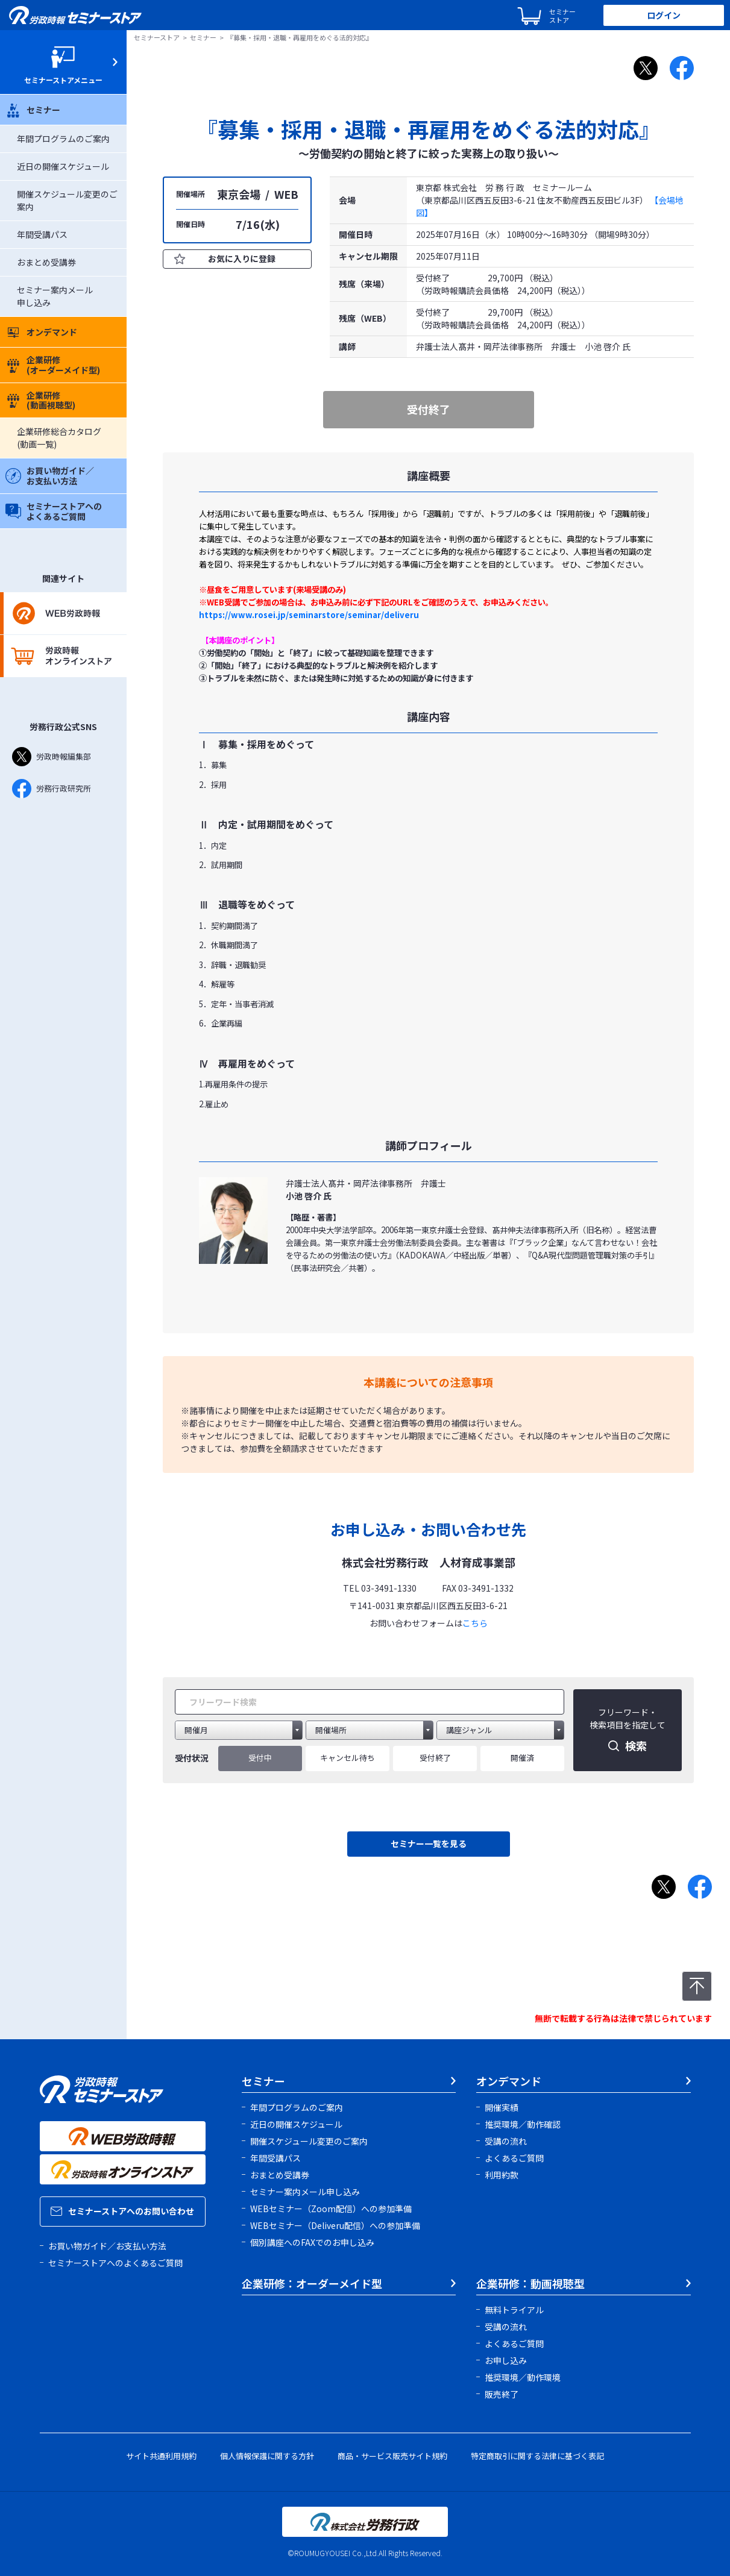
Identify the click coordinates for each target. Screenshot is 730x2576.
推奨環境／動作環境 (523, 2377)
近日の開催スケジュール (63, 166)
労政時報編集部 (51, 756)
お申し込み (506, 2360)
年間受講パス (42, 234)
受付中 (260, 1757)
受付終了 (435, 1757)
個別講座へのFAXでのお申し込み (312, 2242)
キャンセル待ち (347, 1757)
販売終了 (501, 2394)
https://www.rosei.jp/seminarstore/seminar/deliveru (309, 615)
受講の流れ (506, 2141)
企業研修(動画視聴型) (40, 400)
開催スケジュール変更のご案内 (309, 2141)
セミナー (32, 109)
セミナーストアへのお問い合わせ (122, 2211)
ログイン (664, 15)
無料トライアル (514, 2310)
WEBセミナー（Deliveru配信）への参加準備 (335, 2225)
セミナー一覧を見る (429, 1843)
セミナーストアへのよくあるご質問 (53, 511)
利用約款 (501, 2175)
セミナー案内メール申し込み (305, 2192)
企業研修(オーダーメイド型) (52, 365)
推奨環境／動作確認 (523, 2124)
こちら (475, 1623)
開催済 (522, 1757)
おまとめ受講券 (46, 262)
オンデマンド (41, 332)
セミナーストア (157, 37)
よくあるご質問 (514, 2158)
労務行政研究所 (51, 788)
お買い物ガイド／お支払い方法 (49, 475)
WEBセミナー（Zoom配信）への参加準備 (331, 2208)
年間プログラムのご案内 (63, 139)
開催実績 (501, 2107)
